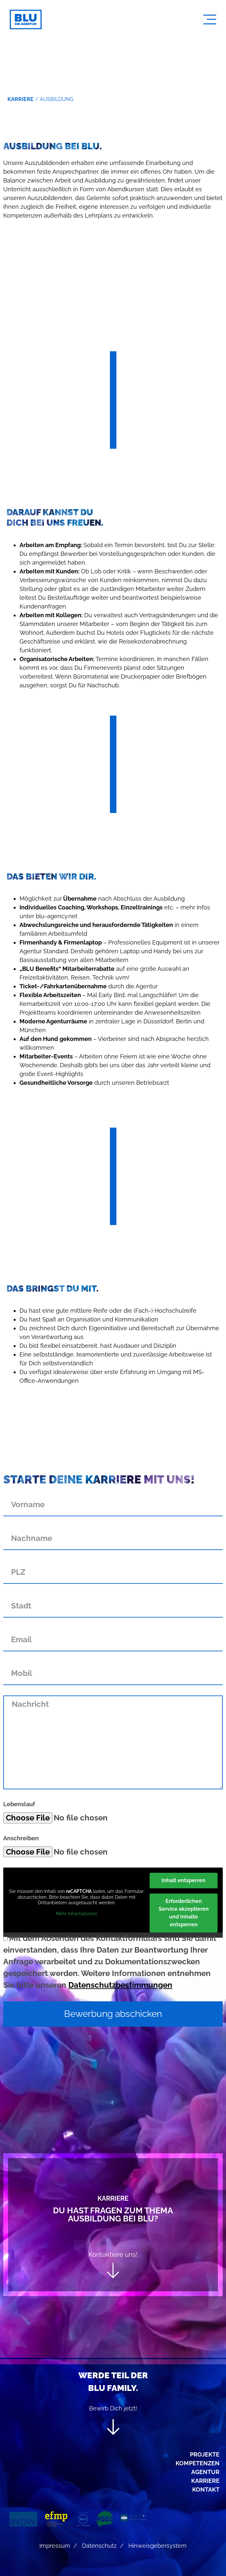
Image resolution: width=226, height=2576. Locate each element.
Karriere (205, 2480)
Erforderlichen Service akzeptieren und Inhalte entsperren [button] (184, 1913)
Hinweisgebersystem (157, 2545)
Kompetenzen (197, 2463)
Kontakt (205, 2489)
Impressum (54, 2545)
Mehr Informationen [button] (76, 1913)
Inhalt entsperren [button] (184, 1880)
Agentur (205, 2472)
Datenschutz (99, 2545)
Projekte (204, 2454)
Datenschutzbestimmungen (120, 1985)
